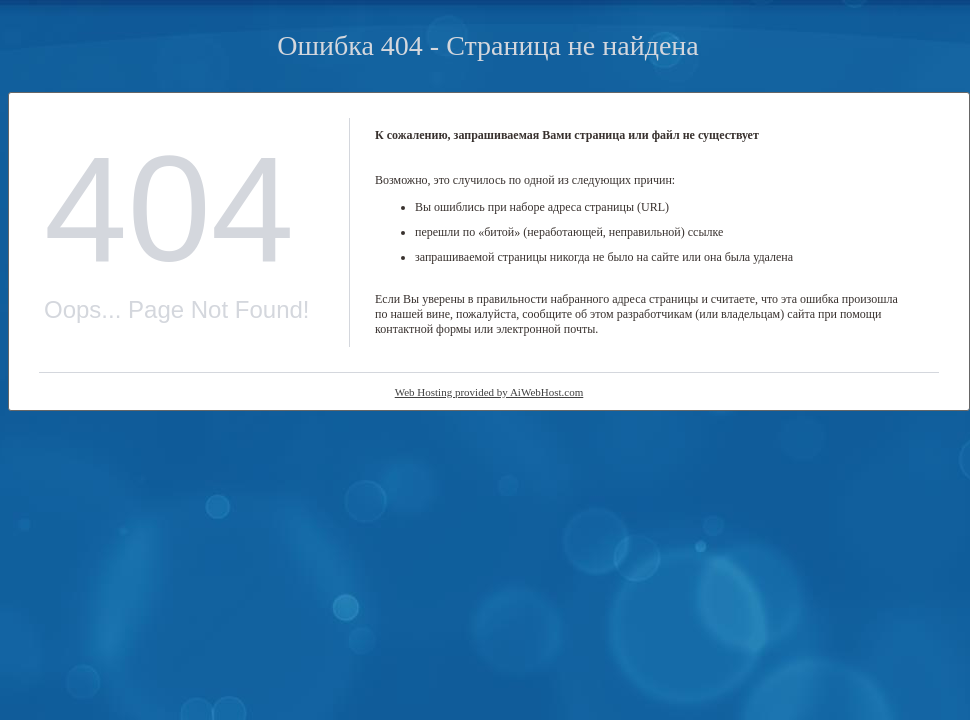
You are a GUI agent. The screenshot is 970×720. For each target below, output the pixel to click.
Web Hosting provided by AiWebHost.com (489, 392)
